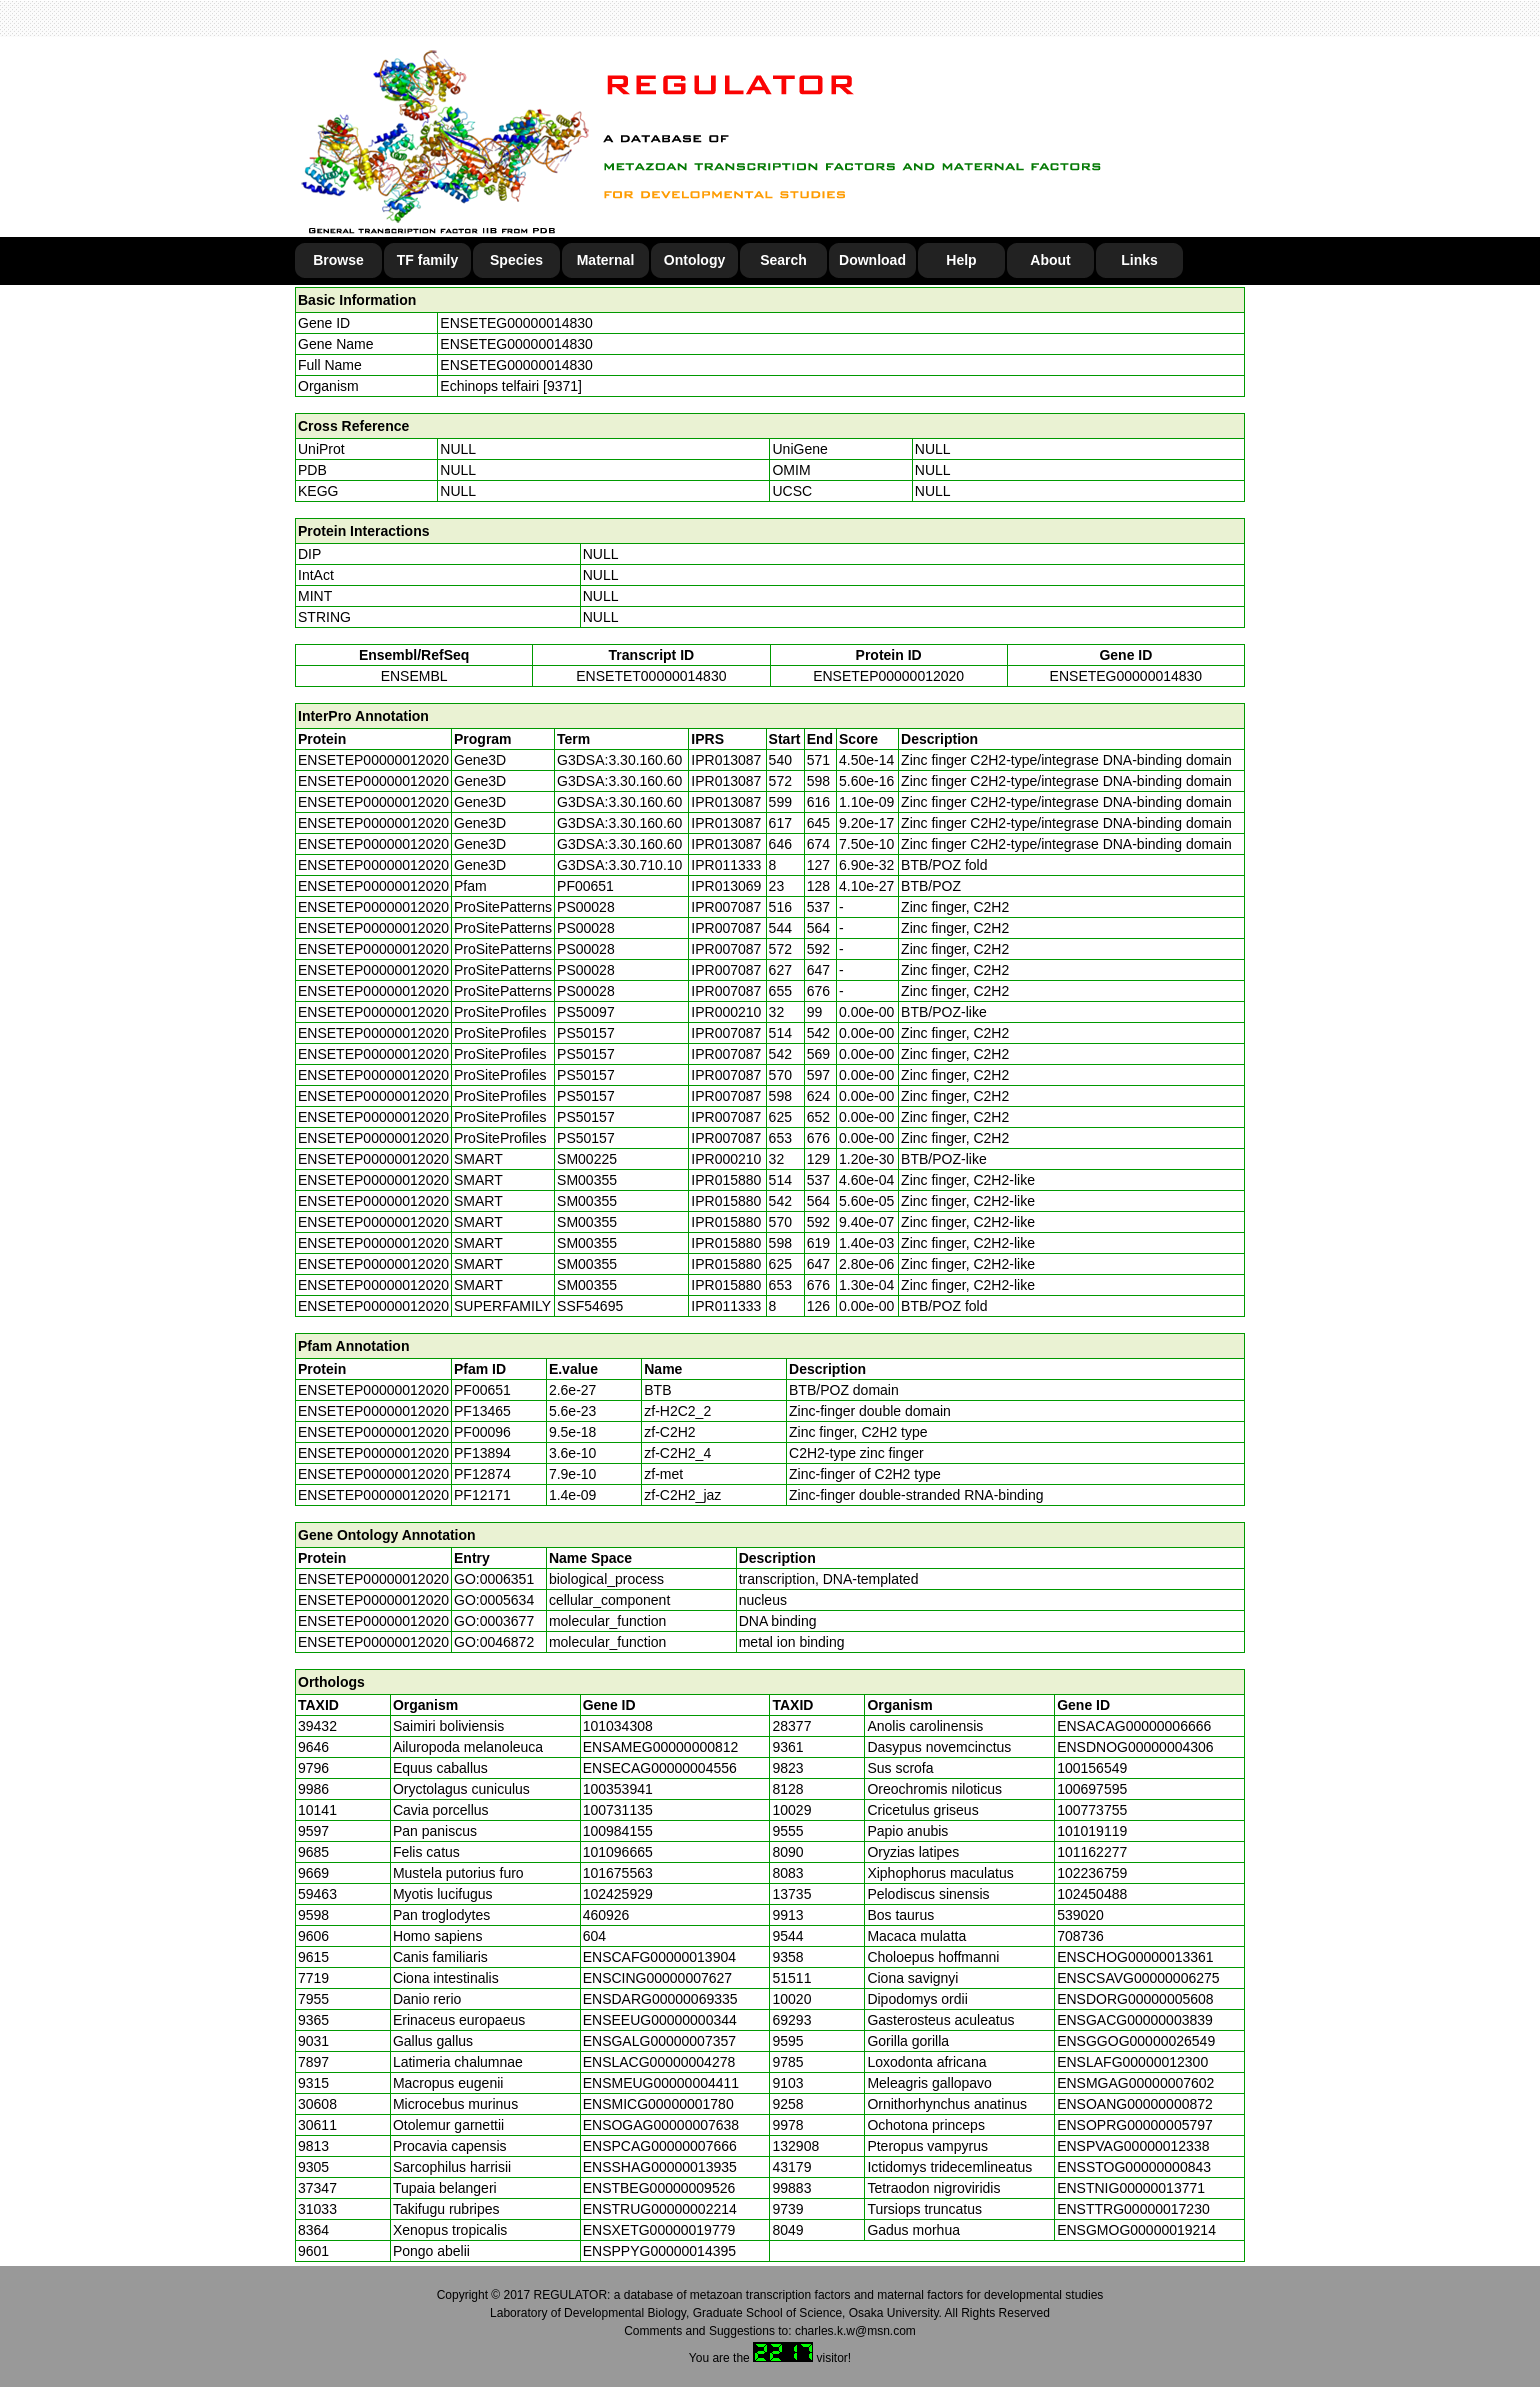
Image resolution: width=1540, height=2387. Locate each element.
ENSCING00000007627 (657, 1978)
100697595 (1092, 1789)
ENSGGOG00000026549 (1136, 2041)
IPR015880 (726, 1180)
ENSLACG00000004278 (659, 2062)
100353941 (618, 1789)
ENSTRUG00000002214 (660, 2209)
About (1050, 260)
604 (594, 1936)
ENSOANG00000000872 (1135, 2104)
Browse (338, 260)
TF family (427, 260)
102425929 (618, 1894)
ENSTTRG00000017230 (1133, 2209)
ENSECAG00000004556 (660, 1768)
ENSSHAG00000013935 (660, 2167)
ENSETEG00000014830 (516, 323)
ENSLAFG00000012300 (1132, 2062)
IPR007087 (726, 907)
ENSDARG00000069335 (660, 1999)
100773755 (1092, 1810)
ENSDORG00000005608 (1135, 1999)
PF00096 (482, 1432)
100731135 (618, 1810)
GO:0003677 (494, 1621)
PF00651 (482, 1390)
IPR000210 (726, 1012)
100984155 (618, 1831)
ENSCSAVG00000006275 (1138, 1978)
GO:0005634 (494, 1600)
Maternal (606, 260)
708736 (1080, 1936)
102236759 (1092, 1873)
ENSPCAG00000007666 (660, 2146)
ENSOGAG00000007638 (661, 2125)
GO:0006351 (494, 1579)
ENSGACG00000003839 (1135, 2020)
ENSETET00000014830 (651, 676)
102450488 (1092, 1894)
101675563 (618, 1873)
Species (516, 260)
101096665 (618, 1852)
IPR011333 (726, 865)
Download (872, 260)
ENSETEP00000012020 (888, 676)
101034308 (618, 1726)
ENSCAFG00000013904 (659, 1957)
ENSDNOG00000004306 (1135, 1747)
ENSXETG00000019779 (659, 2230)
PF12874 (482, 1474)
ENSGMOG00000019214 (1136, 2230)
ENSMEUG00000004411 (661, 2083)
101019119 (1092, 1831)
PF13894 (482, 1453)
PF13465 (482, 1411)
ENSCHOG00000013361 (1135, 1957)
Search (783, 260)
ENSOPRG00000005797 (1135, 2125)
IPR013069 (726, 886)
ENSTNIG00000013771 (1131, 2188)
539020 (1080, 1915)
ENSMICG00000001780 (658, 2104)
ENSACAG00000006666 (1134, 1726)
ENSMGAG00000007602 (1135, 2083)
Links (1139, 260)
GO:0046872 (494, 1642)
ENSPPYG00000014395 (659, 2251)
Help (961, 260)
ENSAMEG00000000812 (661, 1747)
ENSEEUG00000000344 (660, 2020)
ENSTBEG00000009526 (659, 2188)
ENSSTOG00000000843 (1134, 2167)
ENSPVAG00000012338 (1133, 2146)
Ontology (694, 260)
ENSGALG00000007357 (659, 2041)
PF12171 (482, 1495)
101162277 (1092, 1852)
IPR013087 (726, 760)
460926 (606, 1915)
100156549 (1092, 1768)
